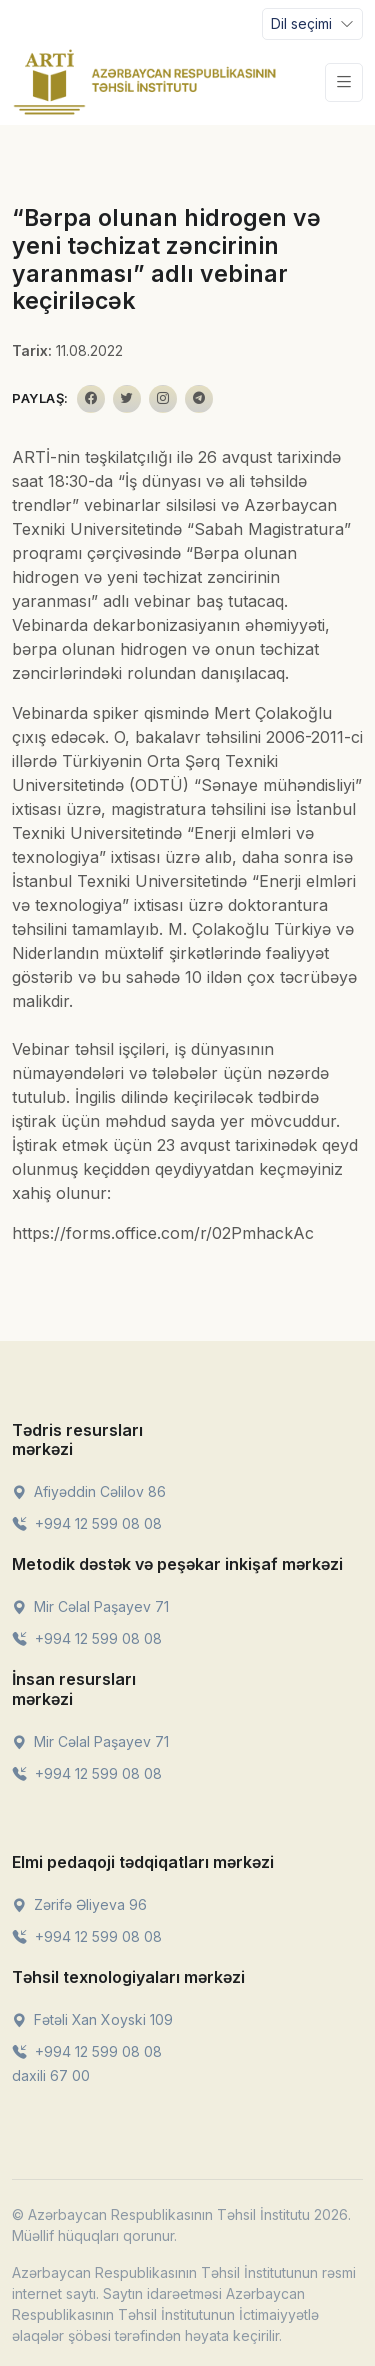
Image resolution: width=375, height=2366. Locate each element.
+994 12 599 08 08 (87, 1523)
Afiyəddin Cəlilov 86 (89, 1491)
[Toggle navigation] (312, 24)
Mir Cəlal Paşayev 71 (90, 1606)
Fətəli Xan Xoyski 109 (92, 2019)
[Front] (145, 82)
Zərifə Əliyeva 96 (79, 1904)
